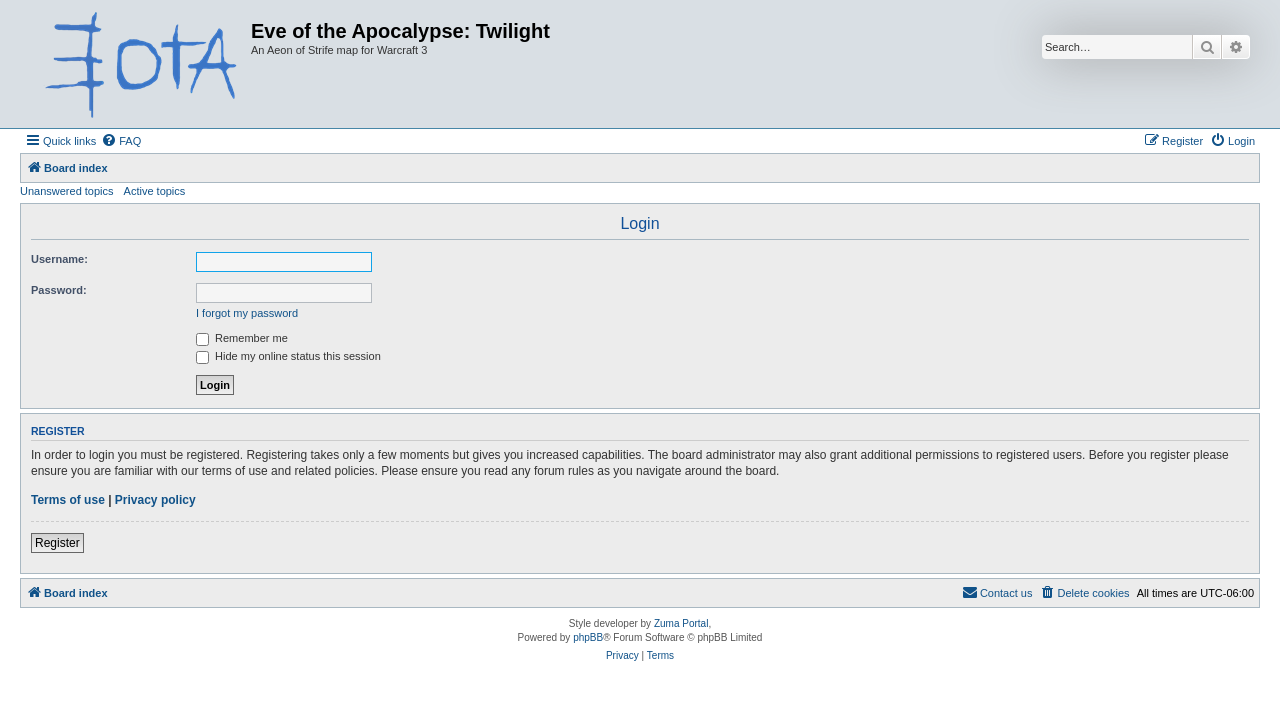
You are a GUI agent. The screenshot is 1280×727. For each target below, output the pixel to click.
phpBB (588, 637)
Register (57, 543)
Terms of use (68, 500)
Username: (59, 259)
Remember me (242, 338)
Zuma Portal (681, 623)
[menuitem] (121, 141)
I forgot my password (247, 313)
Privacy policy (155, 500)
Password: (59, 290)
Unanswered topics (67, 191)
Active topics (155, 191)
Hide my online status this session (288, 356)
